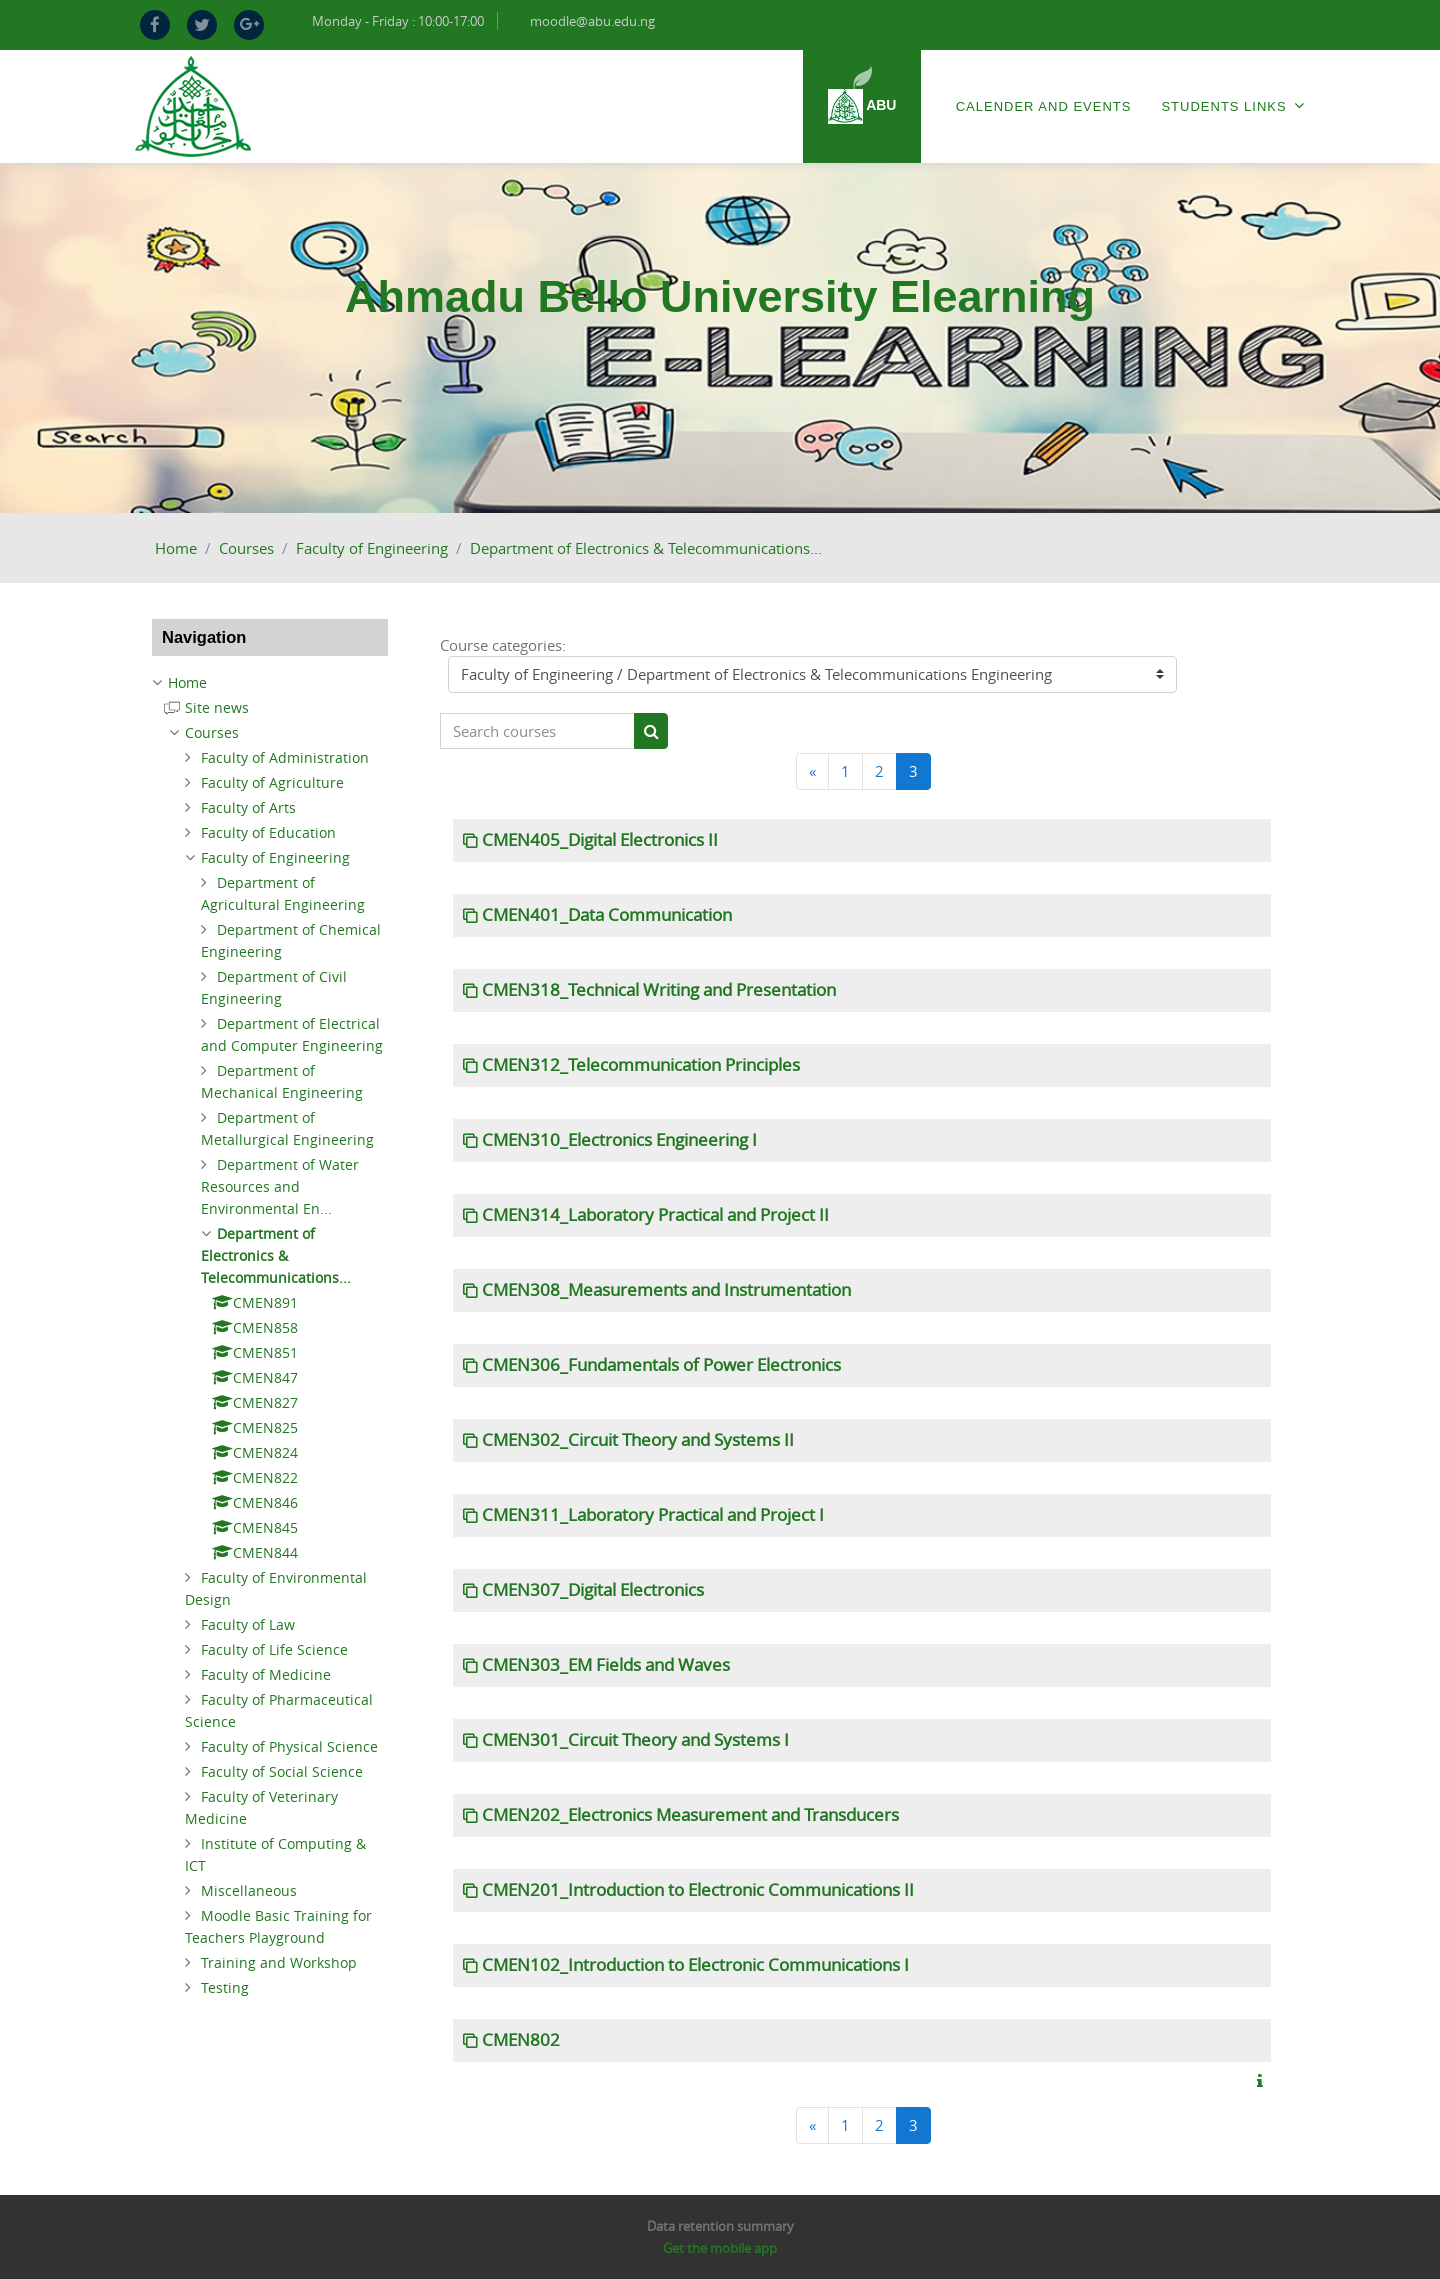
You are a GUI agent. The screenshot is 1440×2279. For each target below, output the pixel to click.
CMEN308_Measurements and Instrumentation (666, 1290)
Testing (225, 1987)
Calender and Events (1044, 106)
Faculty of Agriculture (272, 782)
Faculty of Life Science (274, 1649)
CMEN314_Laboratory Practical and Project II (655, 1215)
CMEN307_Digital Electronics (593, 1590)
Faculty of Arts (248, 807)
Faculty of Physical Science (289, 1746)
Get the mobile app (720, 2248)
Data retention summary (720, 2226)
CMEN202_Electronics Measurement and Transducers (690, 1815)
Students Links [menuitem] (1233, 105)
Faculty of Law (248, 1624)
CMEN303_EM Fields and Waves (606, 1665)
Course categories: (503, 645)
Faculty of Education (268, 832)
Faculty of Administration (285, 757)
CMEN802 (521, 2040)
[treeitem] (270, 683)
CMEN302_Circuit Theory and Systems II (638, 1440)
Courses (246, 548)
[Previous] (812, 771)
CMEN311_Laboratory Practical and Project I (653, 1515)
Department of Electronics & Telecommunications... (646, 548)
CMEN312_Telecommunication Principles (641, 1065)
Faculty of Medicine (266, 1674)
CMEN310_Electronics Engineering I (619, 1140)
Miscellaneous (249, 1890)
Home (176, 548)
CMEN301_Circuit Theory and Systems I (635, 1740)
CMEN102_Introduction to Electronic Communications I (695, 1965)
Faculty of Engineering (372, 548)
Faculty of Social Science (282, 1771)
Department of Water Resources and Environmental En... (280, 1186)
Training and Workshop (279, 1962)
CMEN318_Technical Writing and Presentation (659, 990)
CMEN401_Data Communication (607, 915)
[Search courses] (537, 731)
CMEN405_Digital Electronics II (600, 840)
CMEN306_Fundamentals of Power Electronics (661, 1365)
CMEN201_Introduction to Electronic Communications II (698, 1890)
